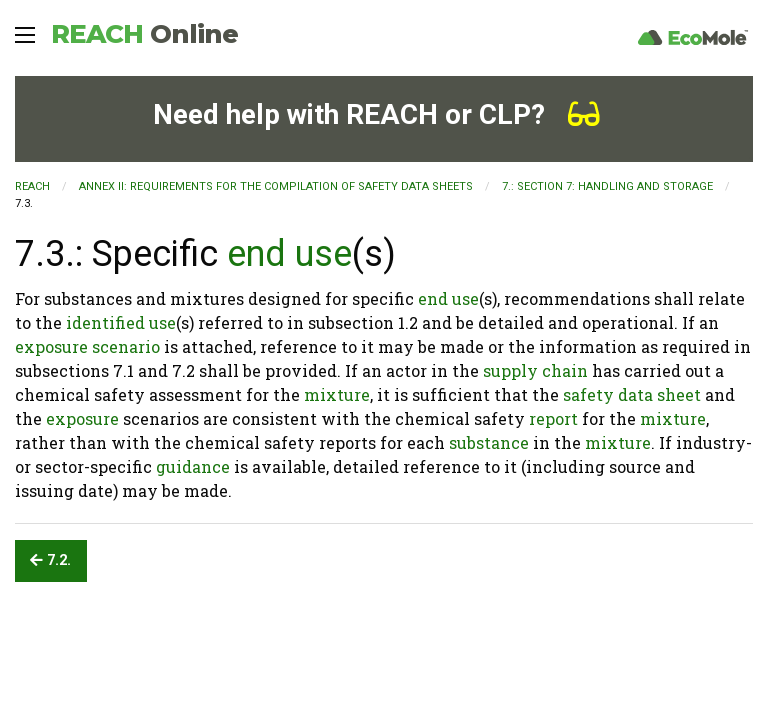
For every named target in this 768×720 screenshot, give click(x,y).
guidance (193, 466)
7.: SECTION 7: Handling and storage (607, 186)
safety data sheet (632, 394)
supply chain (535, 370)
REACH (144, 34)
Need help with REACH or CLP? (376, 114)
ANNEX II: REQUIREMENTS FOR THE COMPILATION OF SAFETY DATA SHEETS (276, 186)
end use (289, 254)
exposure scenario (87, 346)
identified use (121, 322)
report (553, 418)
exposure (82, 418)
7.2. (50, 560)
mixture (337, 394)
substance (489, 442)
